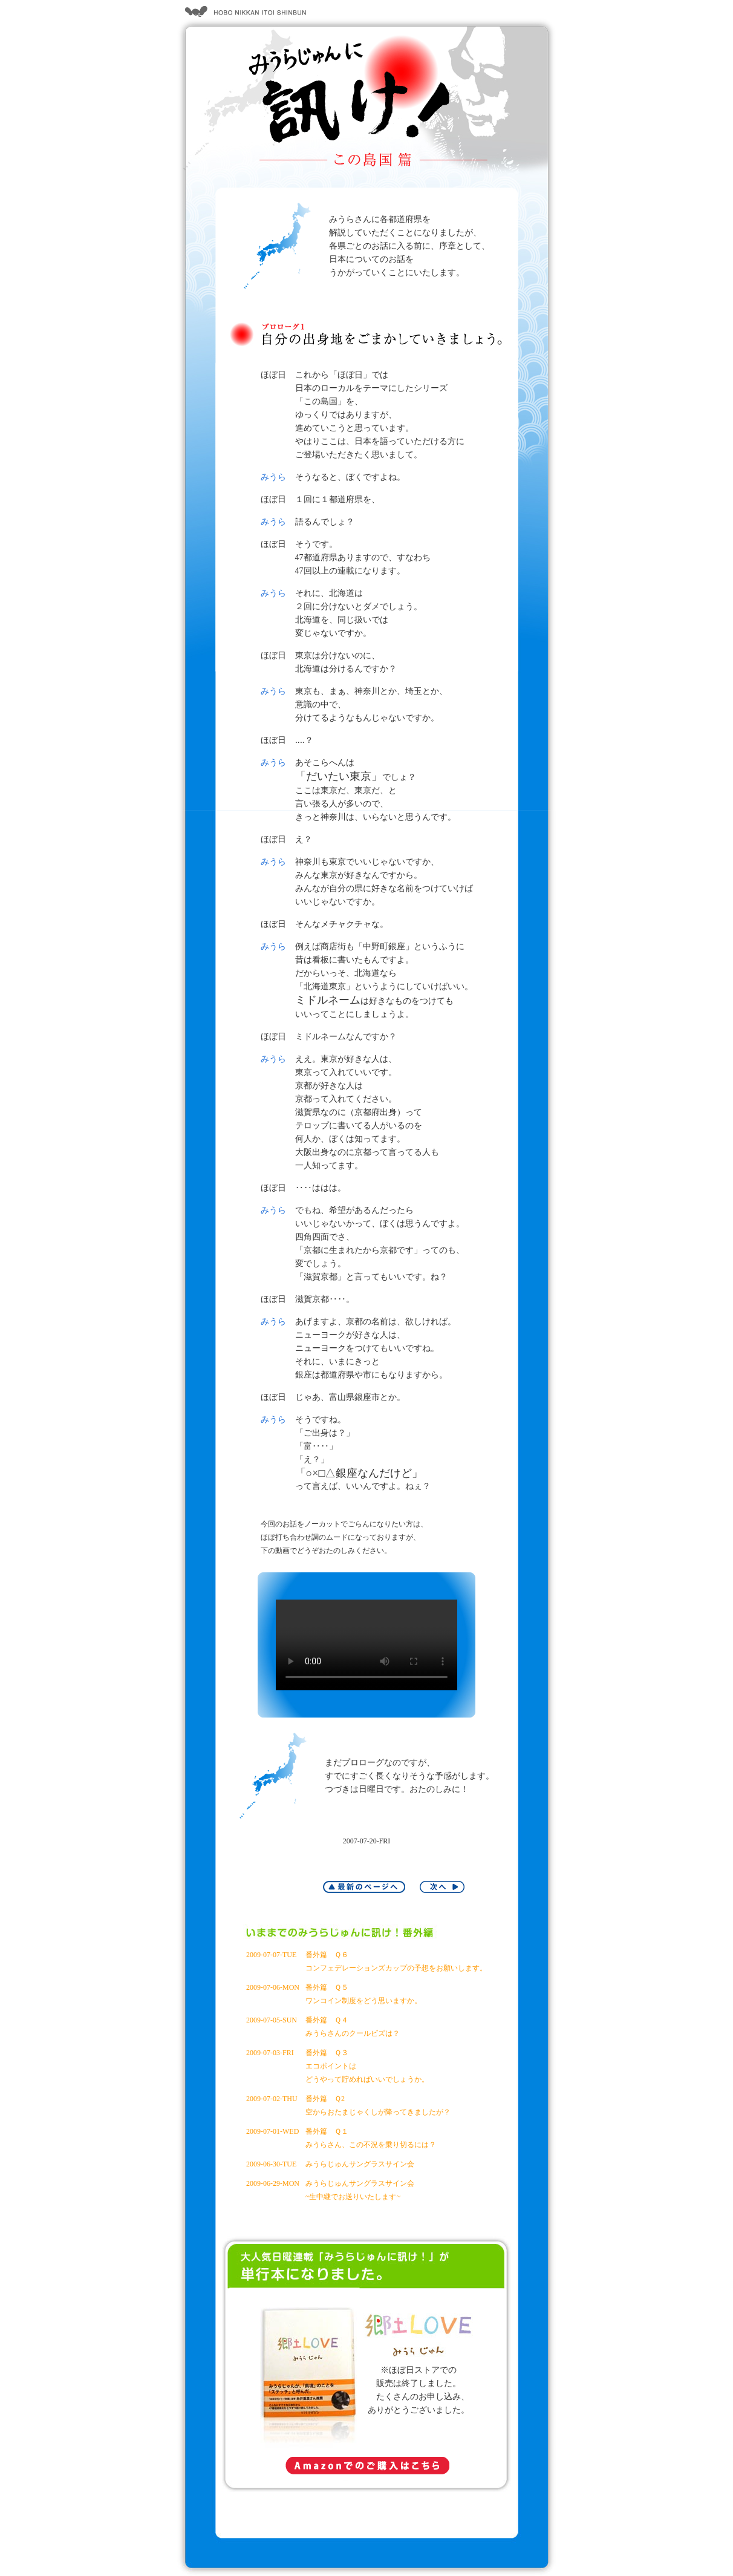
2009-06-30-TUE (271, 2164)
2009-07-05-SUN (271, 2020)
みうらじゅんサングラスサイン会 (359, 2164)
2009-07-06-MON (272, 1987)
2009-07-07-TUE (271, 1954)
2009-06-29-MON (272, 2183)
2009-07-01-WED (272, 2131)
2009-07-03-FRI (270, 2052)
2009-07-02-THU (272, 2098)
